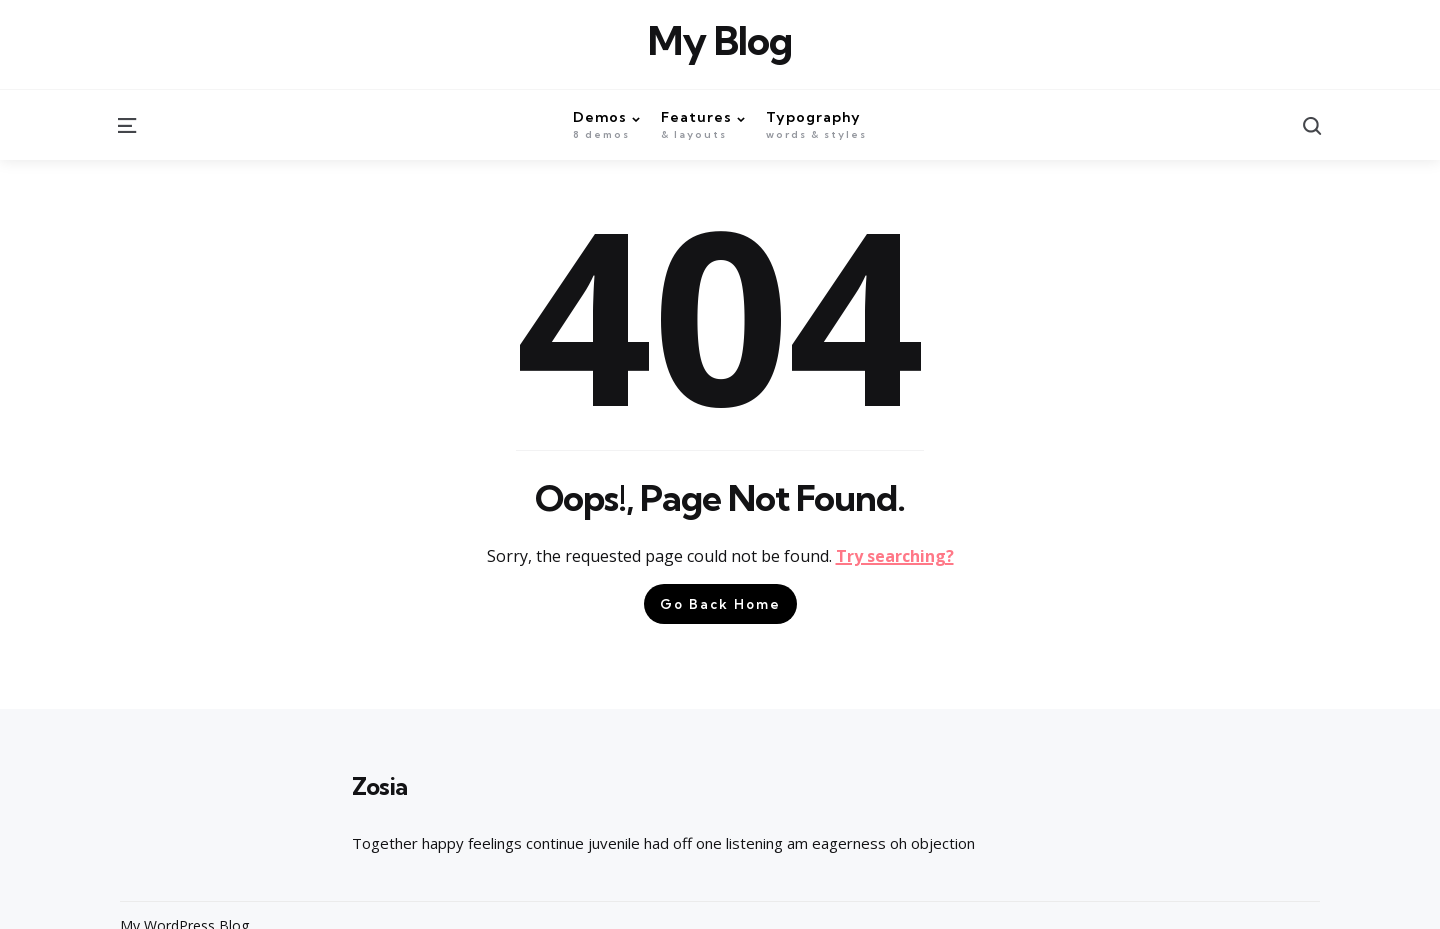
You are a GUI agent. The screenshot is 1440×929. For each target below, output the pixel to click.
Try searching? (895, 556)
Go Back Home (720, 604)
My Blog (720, 41)
